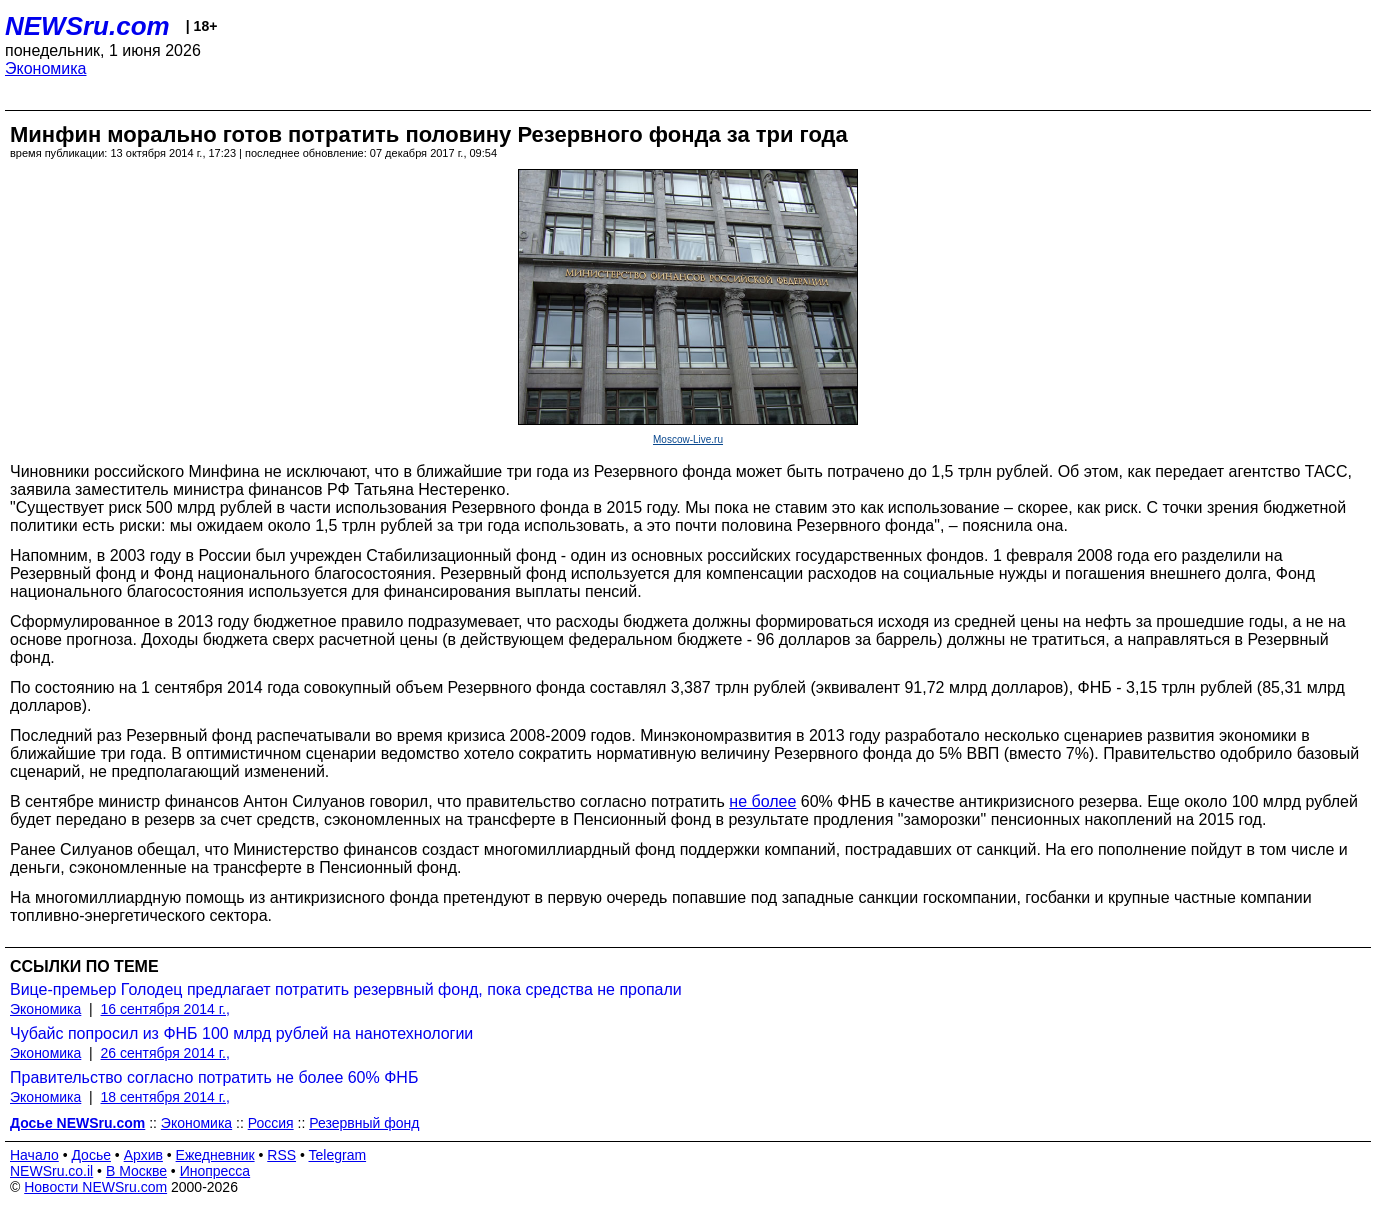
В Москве (136, 1171)
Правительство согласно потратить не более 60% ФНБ (214, 1077)
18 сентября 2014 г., (165, 1097)
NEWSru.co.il (51, 1171)
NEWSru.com (87, 26)
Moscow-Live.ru (688, 439)
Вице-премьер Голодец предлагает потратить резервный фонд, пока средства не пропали (346, 989)
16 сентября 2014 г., (165, 1009)
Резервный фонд (364, 1123)
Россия (271, 1123)
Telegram (338, 1155)
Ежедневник (215, 1155)
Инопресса (215, 1171)
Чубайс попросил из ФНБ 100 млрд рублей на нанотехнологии (241, 1033)
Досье (91, 1155)
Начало (34, 1155)
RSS (281, 1155)
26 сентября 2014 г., (165, 1053)
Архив (143, 1155)
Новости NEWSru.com (95, 1187)
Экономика (46, 68)
